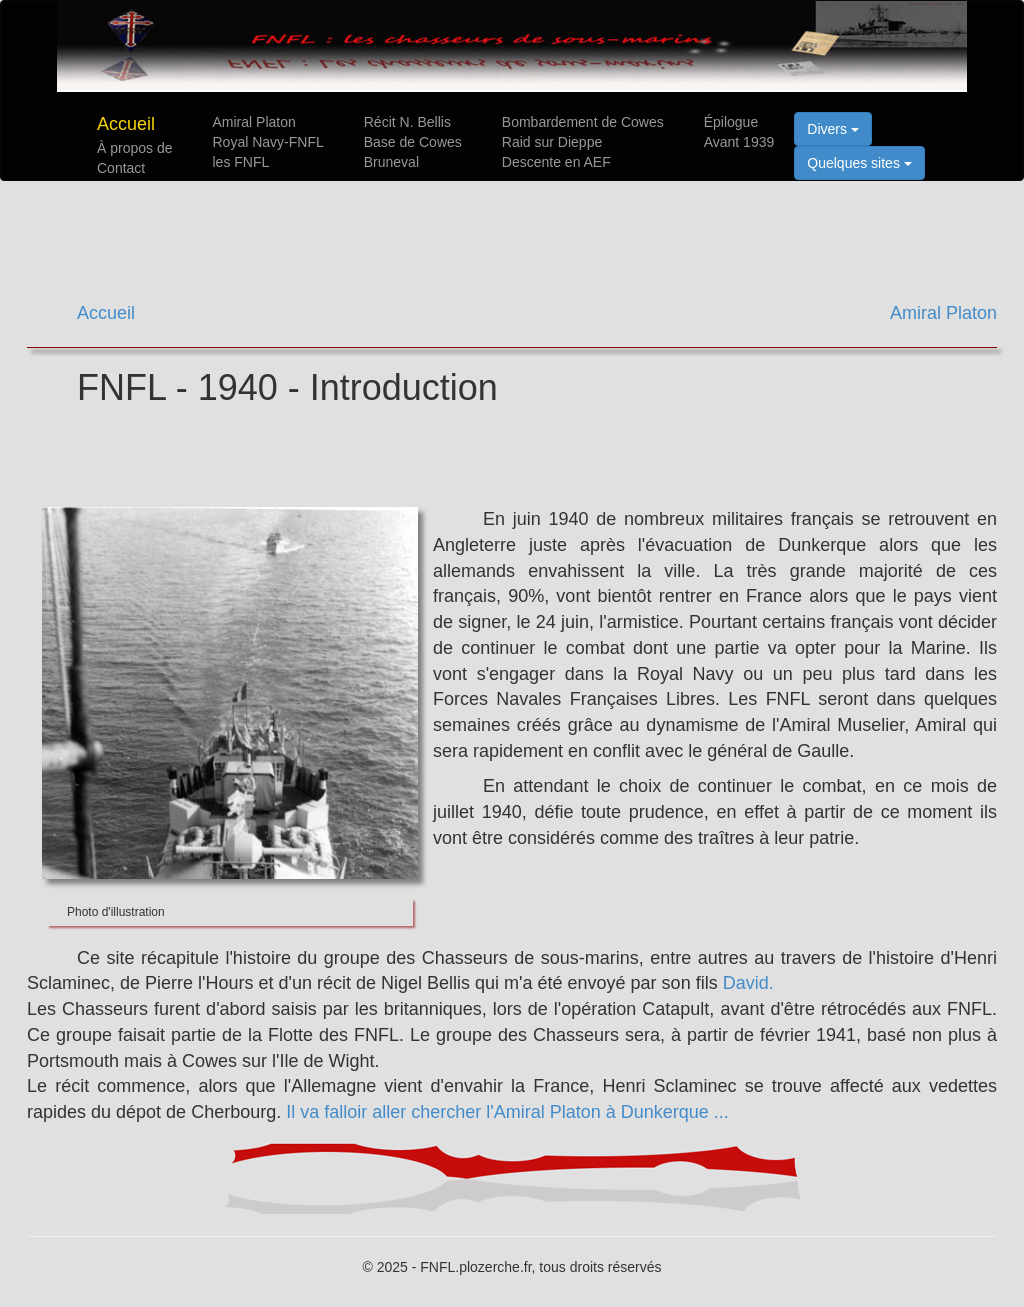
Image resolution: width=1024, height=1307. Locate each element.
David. (748, 983)
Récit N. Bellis (407, 122)
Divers (833, 129)
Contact (121, 168)
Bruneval (391, 162)
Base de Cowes (413, 142)
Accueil (126, 124)
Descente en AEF (556, 162)
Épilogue (731, 122)
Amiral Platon (254, 122)
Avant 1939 (739, 142)
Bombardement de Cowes (583, 122)
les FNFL (241, 162)
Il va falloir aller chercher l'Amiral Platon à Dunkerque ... (507, 1112)
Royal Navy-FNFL (268, 142)
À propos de (135, 148)
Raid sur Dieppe (552, 142)
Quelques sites (859, 163)
